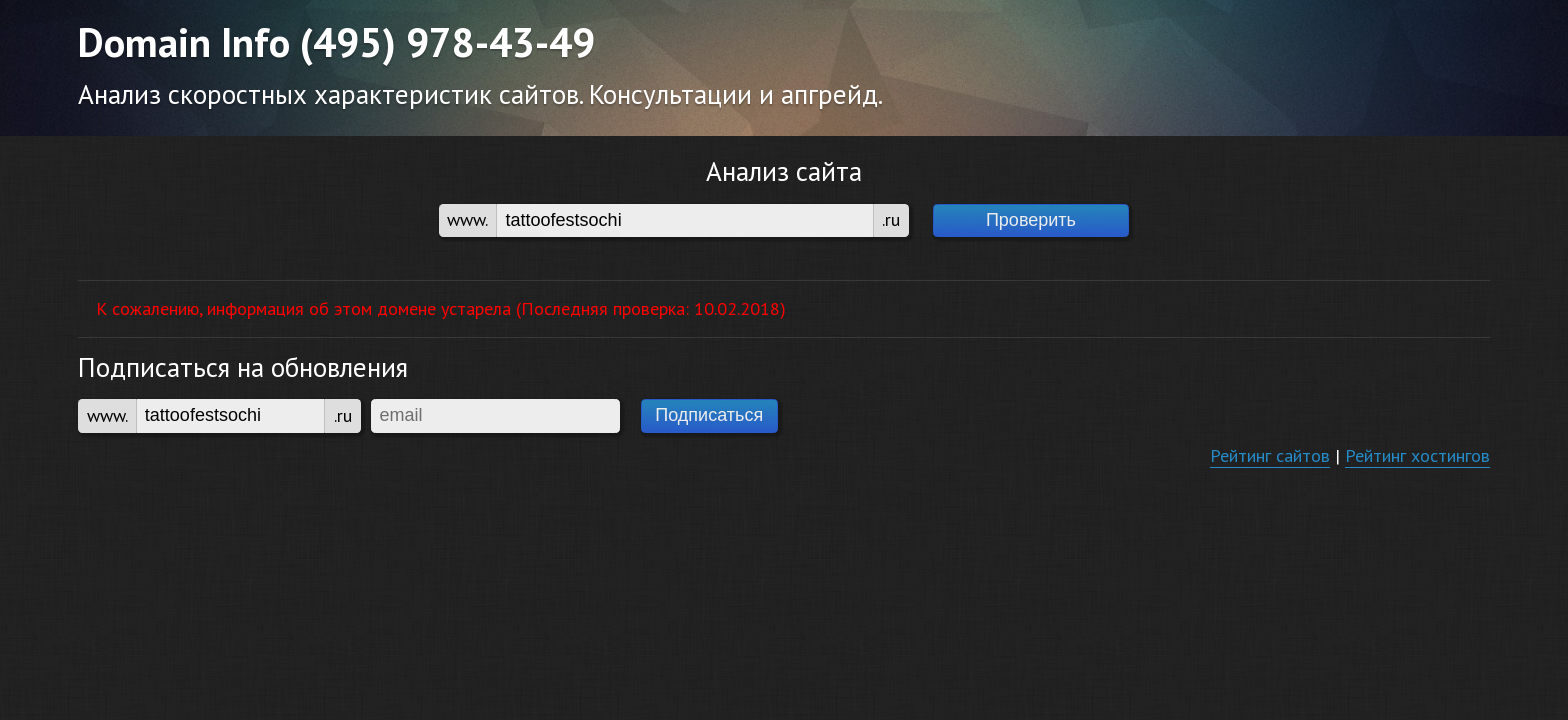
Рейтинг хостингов (1417, 455)
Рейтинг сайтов (1270, 455)
